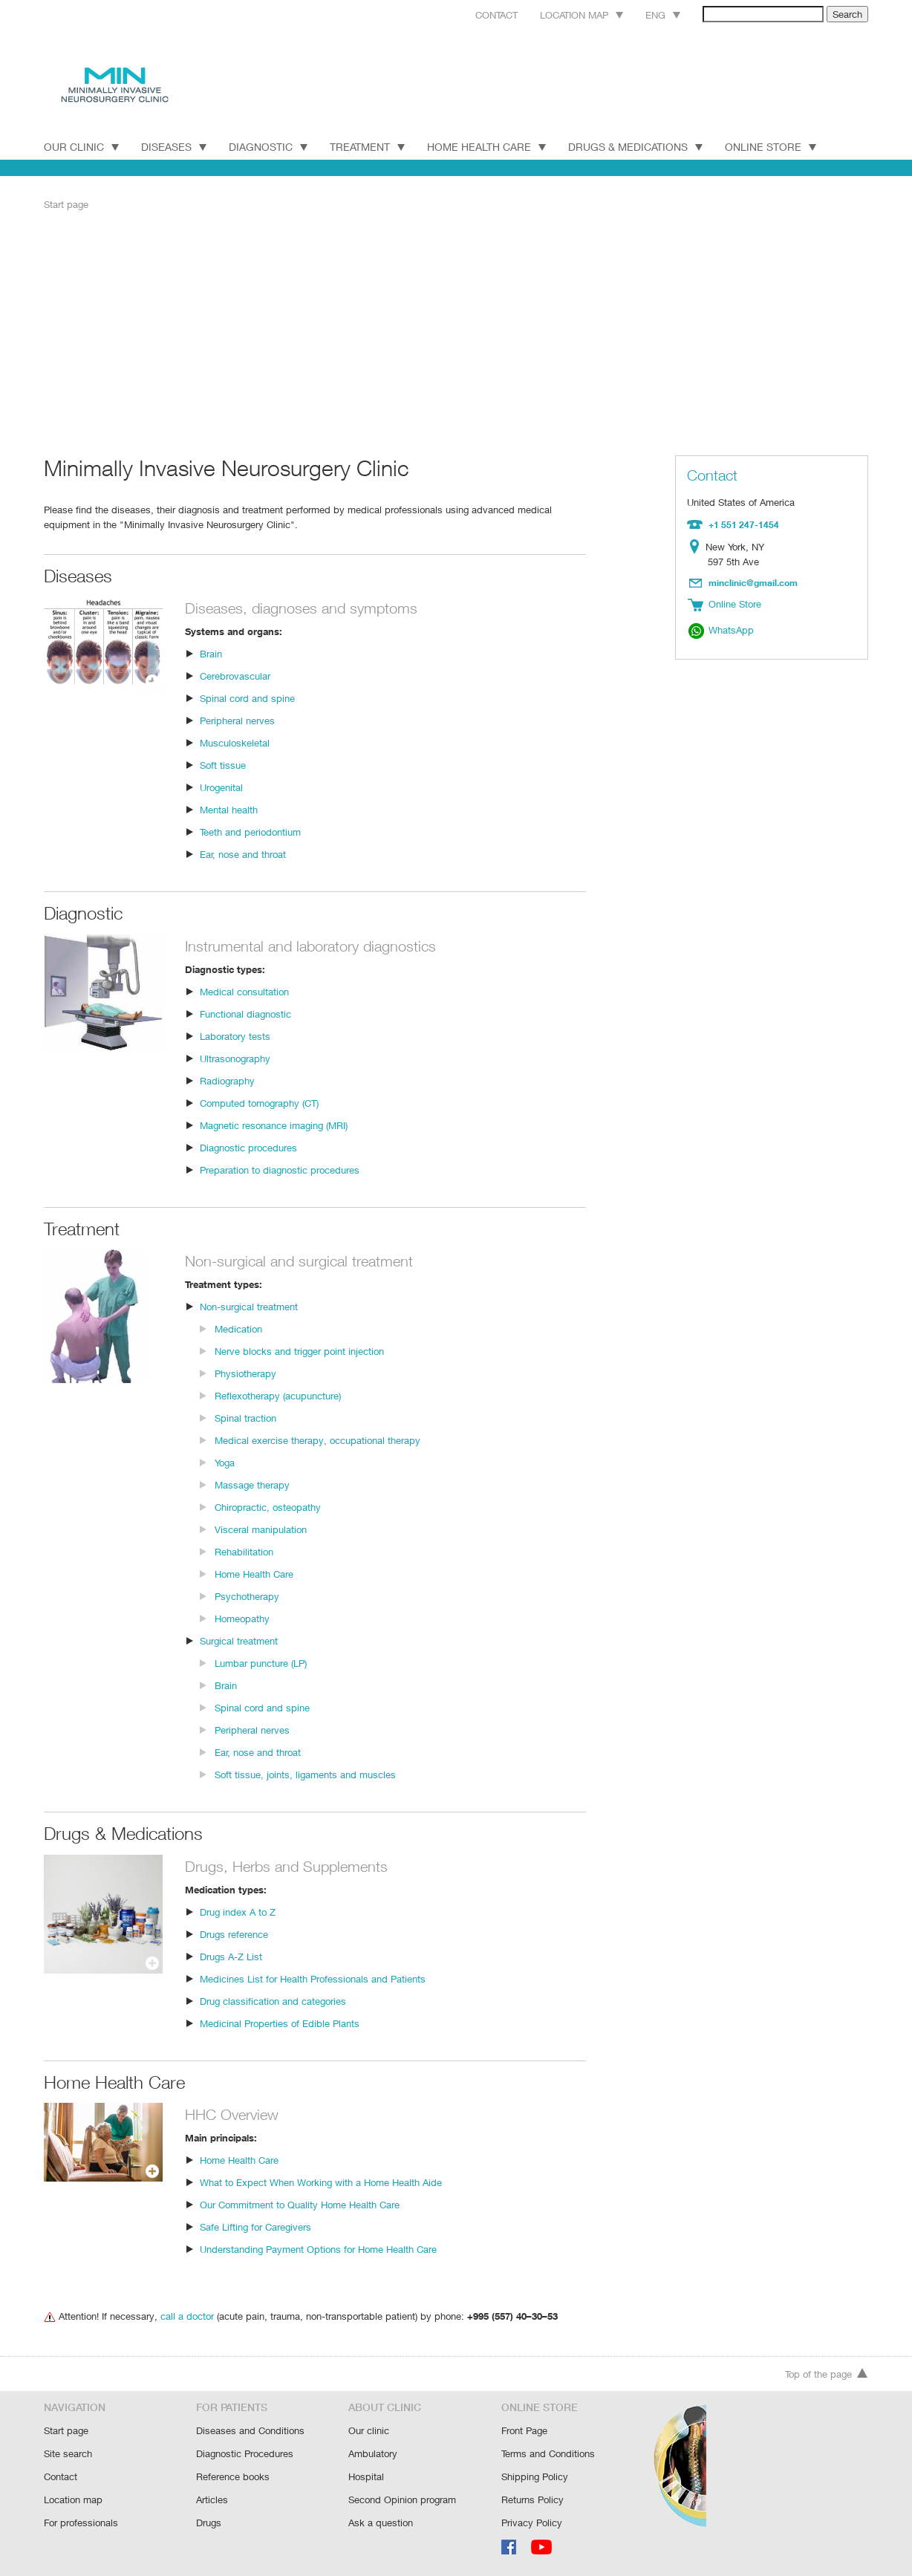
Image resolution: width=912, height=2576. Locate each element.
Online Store (780, 146)
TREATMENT (371, 146)
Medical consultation (243, 990)
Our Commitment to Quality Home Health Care (300, 2203)
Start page (66, 203)
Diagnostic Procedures (244, 2455)
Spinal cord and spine (246, 697)
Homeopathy (242, 1617)
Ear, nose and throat (243, 853)
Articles (212, 2499)
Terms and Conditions (548, 2455)
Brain (211, 652)
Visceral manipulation (260, 1528)
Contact (474, 14)
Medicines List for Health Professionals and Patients (311, 1977)
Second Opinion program (402, 2499)
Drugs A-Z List (230, 1955)
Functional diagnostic (245, 1012)
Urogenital (222, 786)
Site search (68, 2455)
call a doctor (184, 2314)
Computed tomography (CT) (260, 1102)
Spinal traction (245, 1416)
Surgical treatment (239, 1639)
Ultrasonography (235, 1057)
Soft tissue (222, 764)
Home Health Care (492, 146)
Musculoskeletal (234, 741)
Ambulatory (372, 2455)
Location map (562, 14)
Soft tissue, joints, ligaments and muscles (303, 1773)
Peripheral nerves (238, 719)
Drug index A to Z (237, 1910)
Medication (238, 1327)
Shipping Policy (534, 2477)
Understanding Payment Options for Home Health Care (318, 2248)
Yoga (225, 1461)
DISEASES (174, 146)
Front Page (525, 2433)
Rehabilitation (244, 1550)
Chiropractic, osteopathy (267, 1506)
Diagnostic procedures (248, 1146)
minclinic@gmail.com (754, 581)
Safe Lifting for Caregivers (255, 2225)
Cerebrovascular (235, 674)
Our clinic (368, 2433)
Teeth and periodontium (250, 830)
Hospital (365, 2477)
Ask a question (379, 2522)
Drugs (209, 2522)
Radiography (227, 1079)
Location (698, 546)
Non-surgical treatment (249, 1305)
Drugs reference (234, 1933)
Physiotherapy (245, 1372)
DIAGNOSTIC (270, 146)
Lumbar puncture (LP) (261, 1662)
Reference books (232, 2477)
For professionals (81, 2522)
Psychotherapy (247, 1595)
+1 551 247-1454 (742, 523)
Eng (646, 14)
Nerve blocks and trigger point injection (298, 1350)
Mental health (229, 808)
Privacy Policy (531, 2522)
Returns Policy (532, 2499)
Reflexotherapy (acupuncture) (278, 1394)
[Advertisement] (456, 332)
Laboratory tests (234, 1035)
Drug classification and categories (272, 2000)
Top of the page (826, 2377)
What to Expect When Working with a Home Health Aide (320, 2181)
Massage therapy (252, 1483)
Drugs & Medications (643, 146)
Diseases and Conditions (249, 2433)
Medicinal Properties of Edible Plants (278, 2022)
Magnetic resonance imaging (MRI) (275, 1124)
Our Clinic (81, 146)
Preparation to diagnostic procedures (278, 1168)
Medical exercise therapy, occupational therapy (315, 1439)
